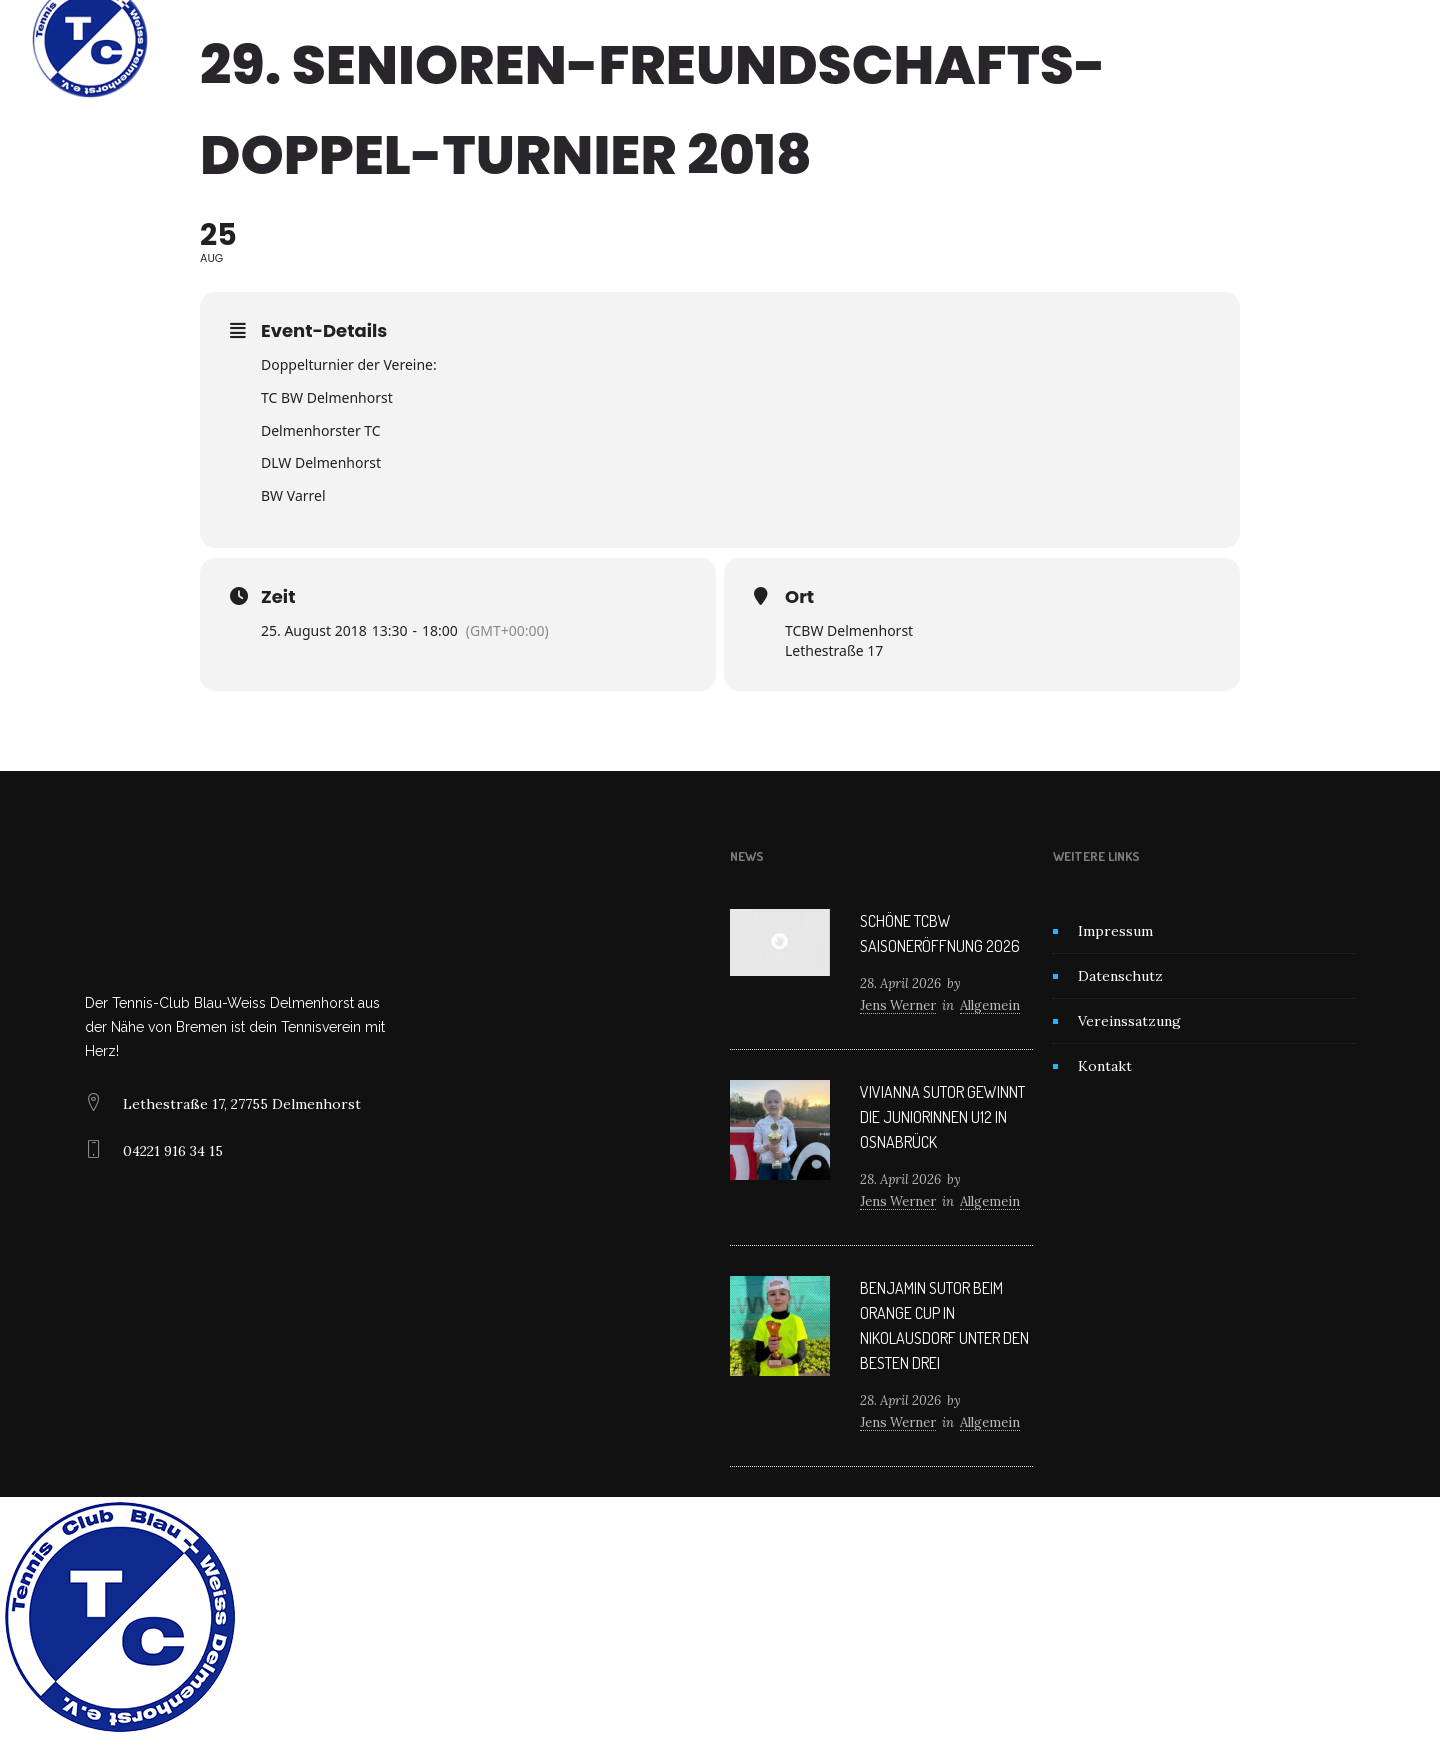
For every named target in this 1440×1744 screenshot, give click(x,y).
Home (508, 40)
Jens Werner (898, 1005)
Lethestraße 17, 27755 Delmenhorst (242, 1104)
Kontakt (922, 40)
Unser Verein (604, 40)
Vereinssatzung (1129, 1021)
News (701, 40)
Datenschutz (1120, 976)
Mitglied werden (808, 40)
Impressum (1115, 931)
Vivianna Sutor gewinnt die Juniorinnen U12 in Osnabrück (942, 1117)
